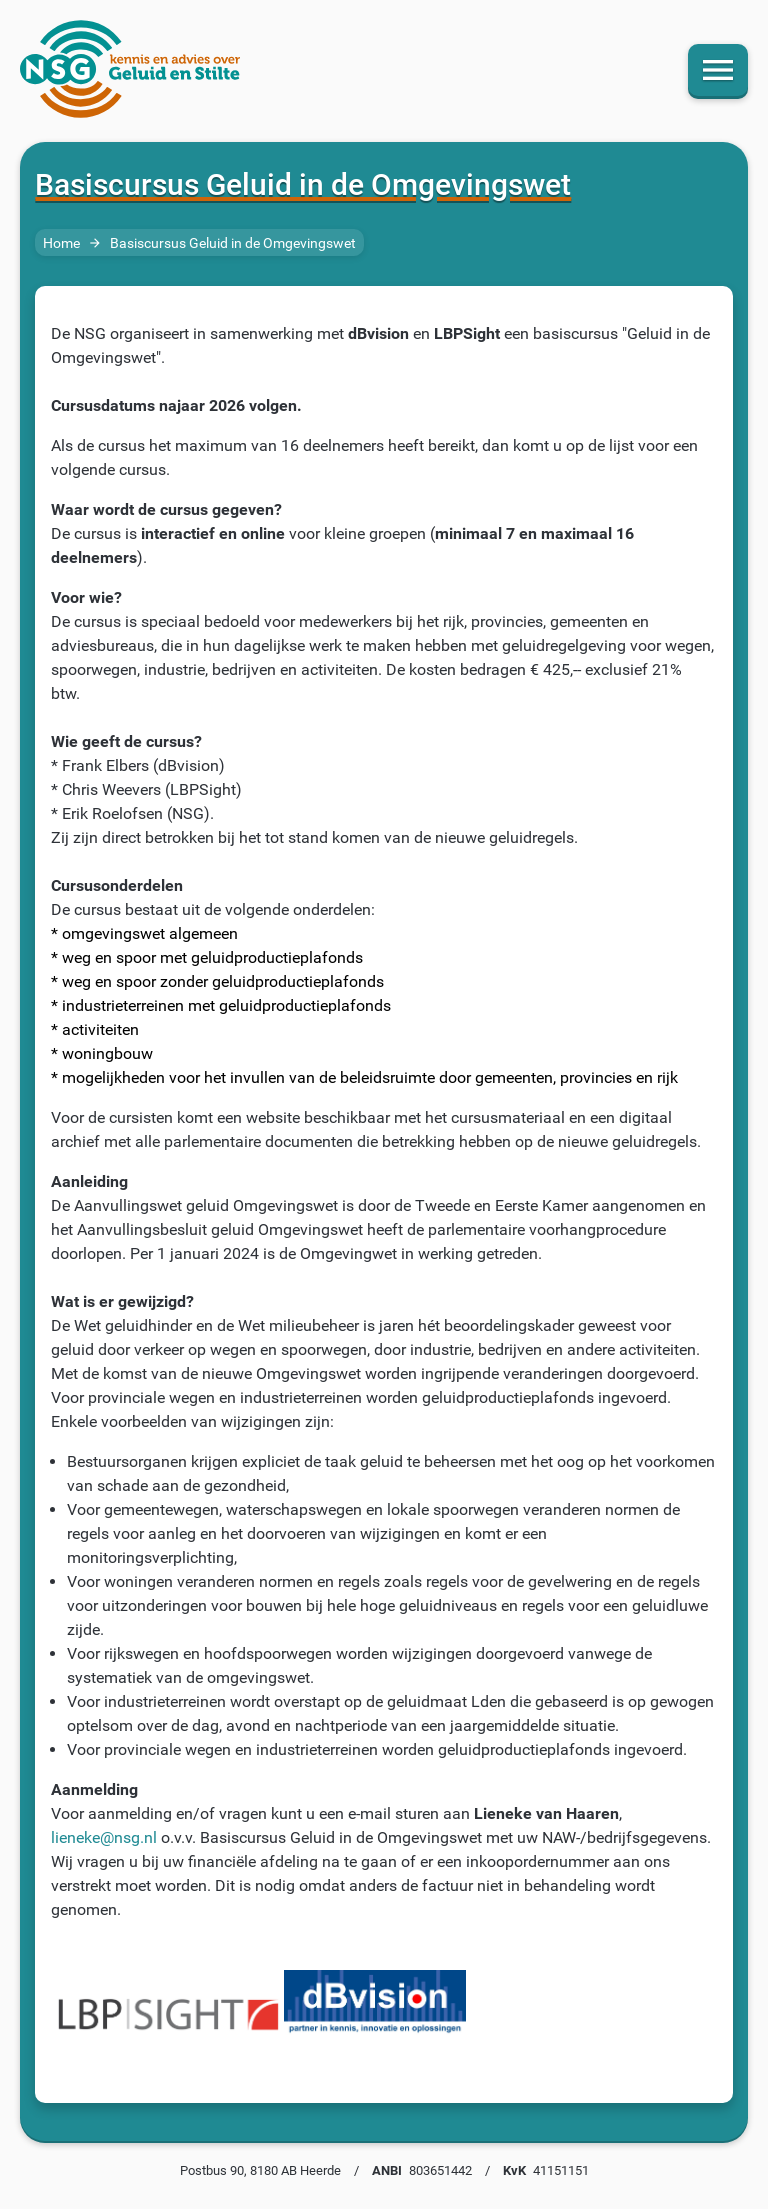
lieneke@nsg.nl (104, 1837)
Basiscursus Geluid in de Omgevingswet (233, 243)
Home (61, 243)
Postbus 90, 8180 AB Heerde (260, 2170)
